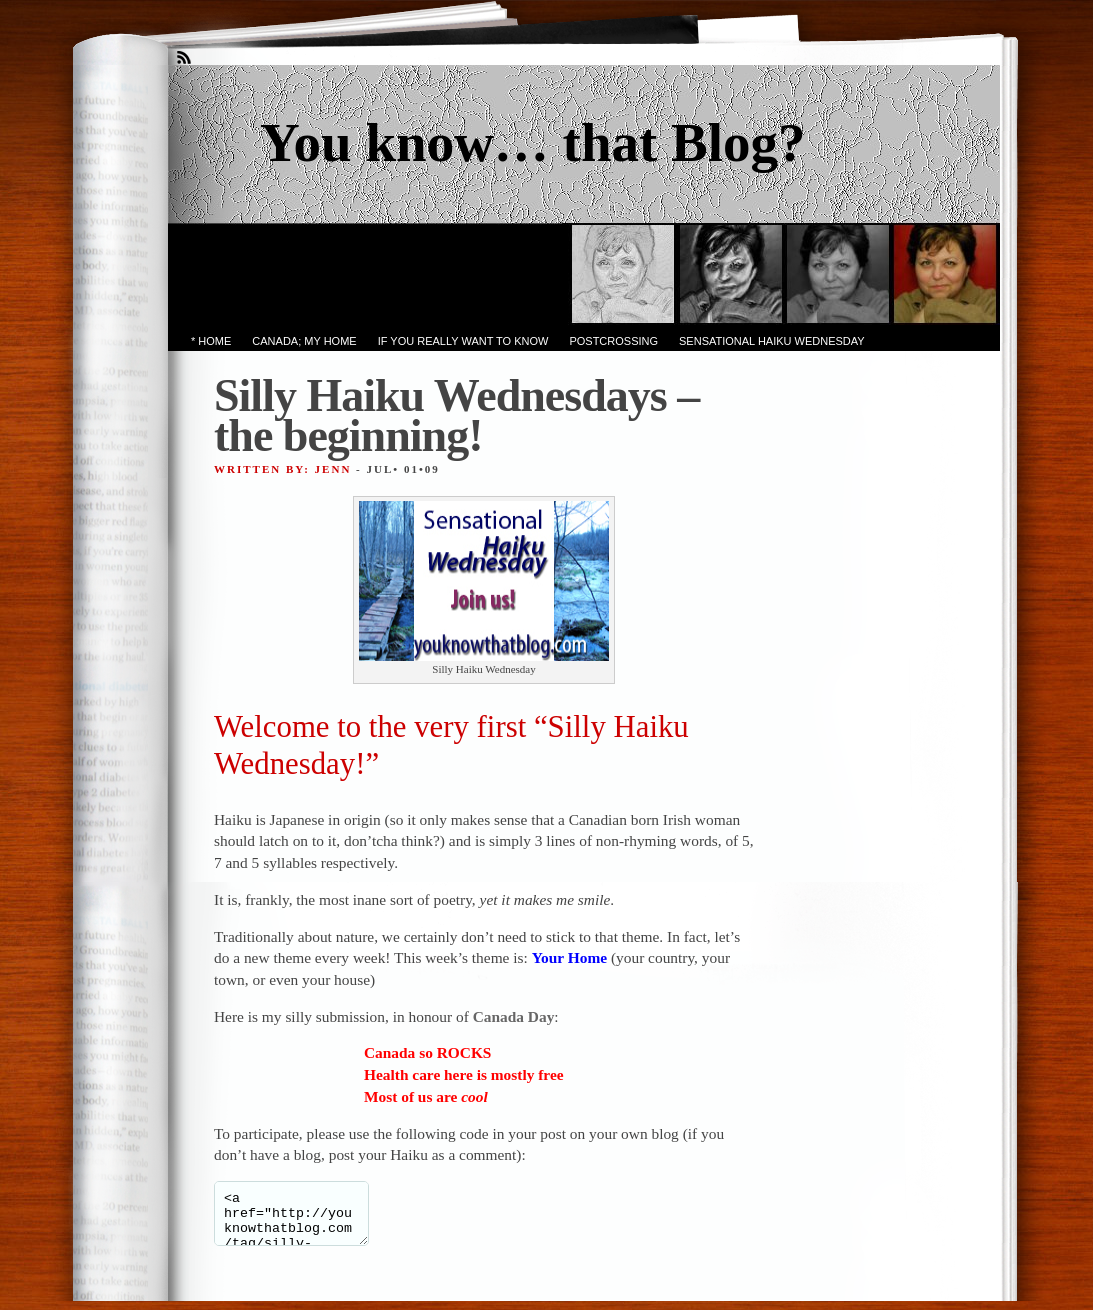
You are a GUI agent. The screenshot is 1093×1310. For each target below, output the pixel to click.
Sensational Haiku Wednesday (772, 341)
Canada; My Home (304, 341)
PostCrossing (613, 341)
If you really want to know (463, 341)
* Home (211, 341)
